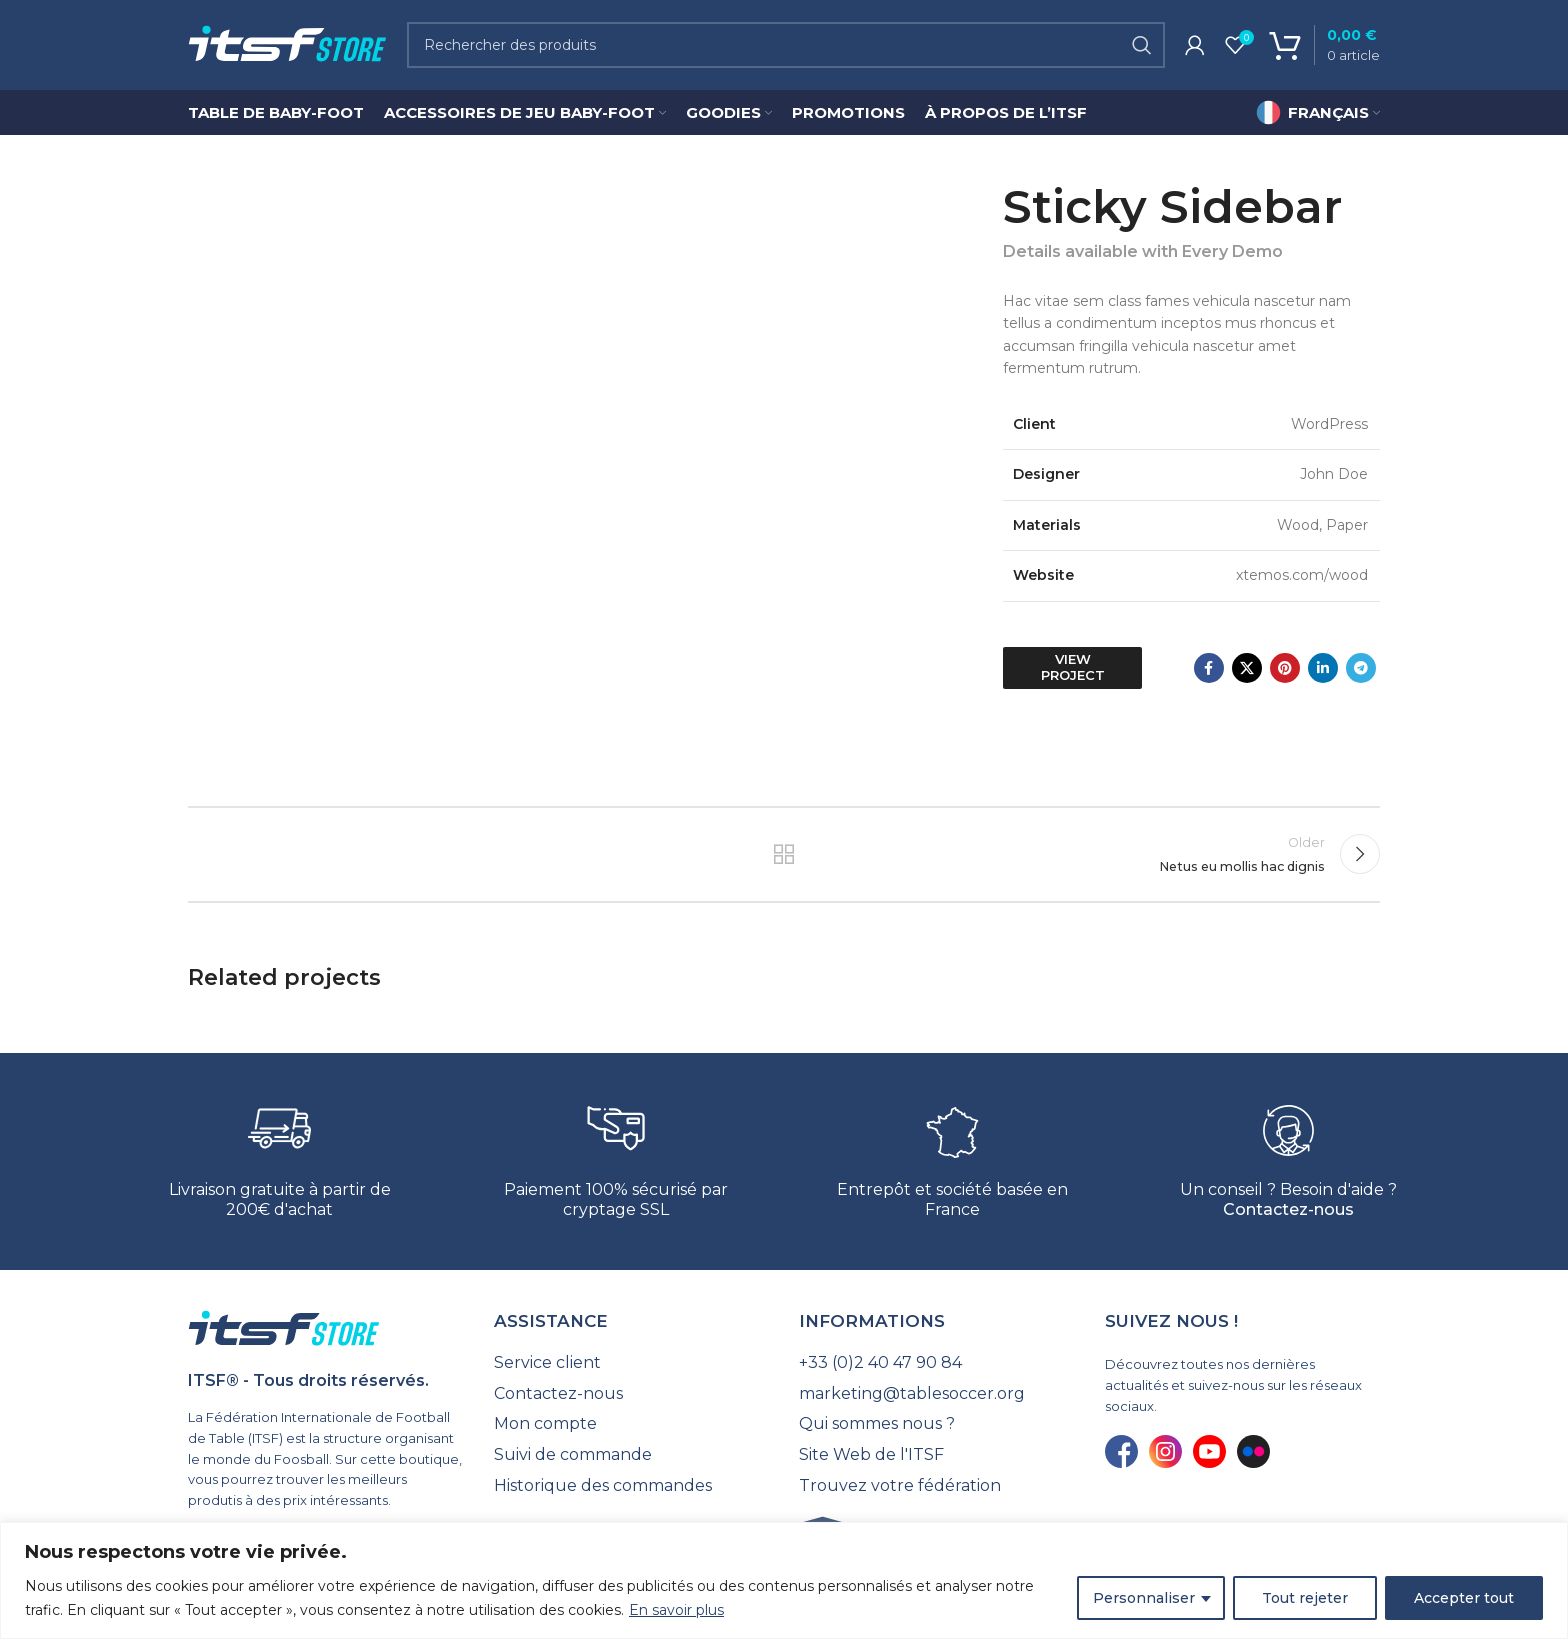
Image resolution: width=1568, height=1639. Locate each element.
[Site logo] (287, 44)
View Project (1073, 667)
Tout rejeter (1305, 1598)
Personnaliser (1144, 1598)
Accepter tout (1464, 1598)
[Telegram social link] (1361, 668)
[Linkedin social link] (1323, 668)
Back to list (784, 854)
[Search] (786, 45)
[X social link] (1247, 668)
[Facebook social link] (1209, 668)
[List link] (632, 1363)
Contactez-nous (1288, 1209)
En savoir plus (676, 1610)
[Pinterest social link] (1285, 668)
